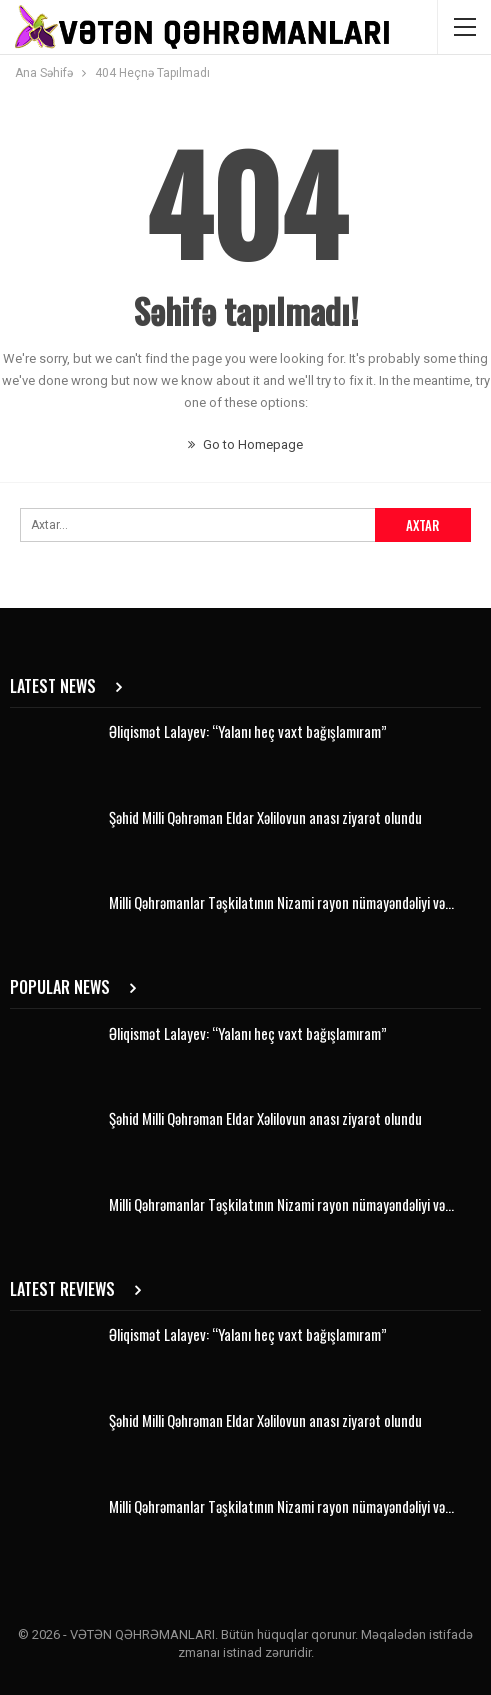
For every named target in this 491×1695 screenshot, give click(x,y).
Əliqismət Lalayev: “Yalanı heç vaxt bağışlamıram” (248, 731)
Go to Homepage (245, 444)
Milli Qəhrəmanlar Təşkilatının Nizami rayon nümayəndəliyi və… (281, 902)
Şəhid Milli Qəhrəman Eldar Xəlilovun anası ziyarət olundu (265, 817)
